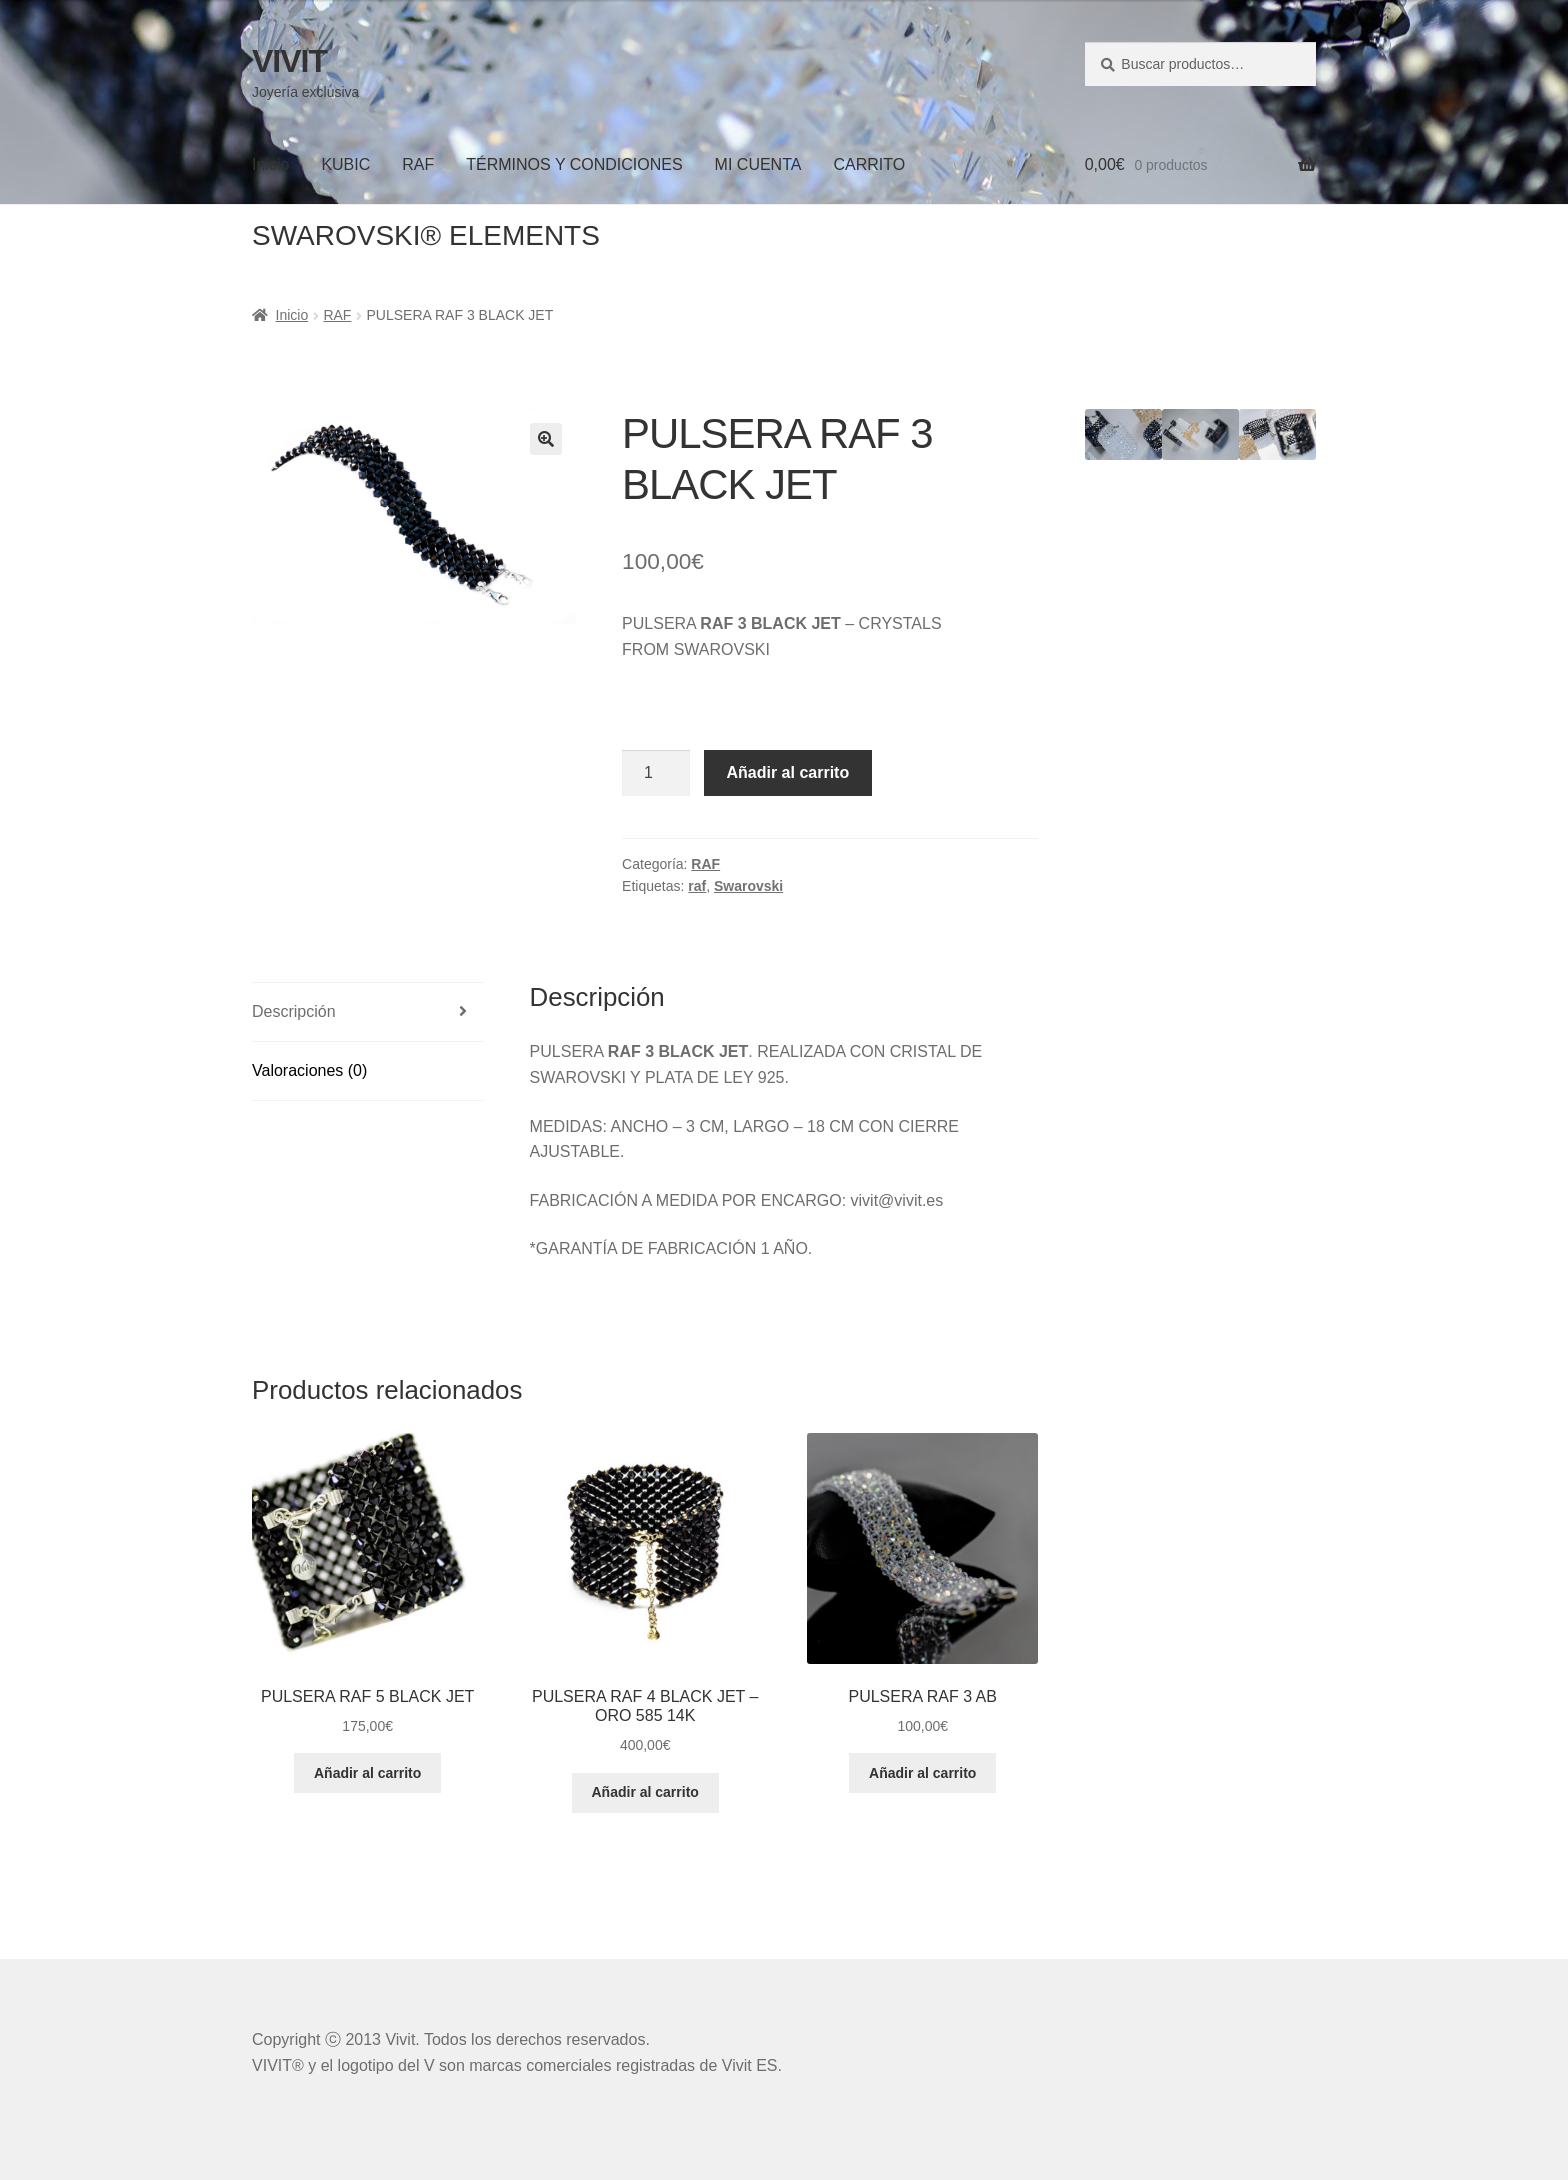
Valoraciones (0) (309, 1070)
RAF (418, 164)
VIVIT (289, 61)
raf (697, 886)
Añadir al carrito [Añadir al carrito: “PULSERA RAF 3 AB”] (922, 1773)
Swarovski (748, 886)
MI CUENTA (758, 164)
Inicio (270, 164)
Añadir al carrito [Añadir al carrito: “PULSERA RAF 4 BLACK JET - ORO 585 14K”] (645, 1792)
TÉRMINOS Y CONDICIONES (574, 164)
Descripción (294, 1011)
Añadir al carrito (788, 772)
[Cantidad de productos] (656, 773)
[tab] (367, 1012)
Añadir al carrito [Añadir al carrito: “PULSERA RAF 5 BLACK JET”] (367, 1773)
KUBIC (345, 164)
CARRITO (869, 164)
